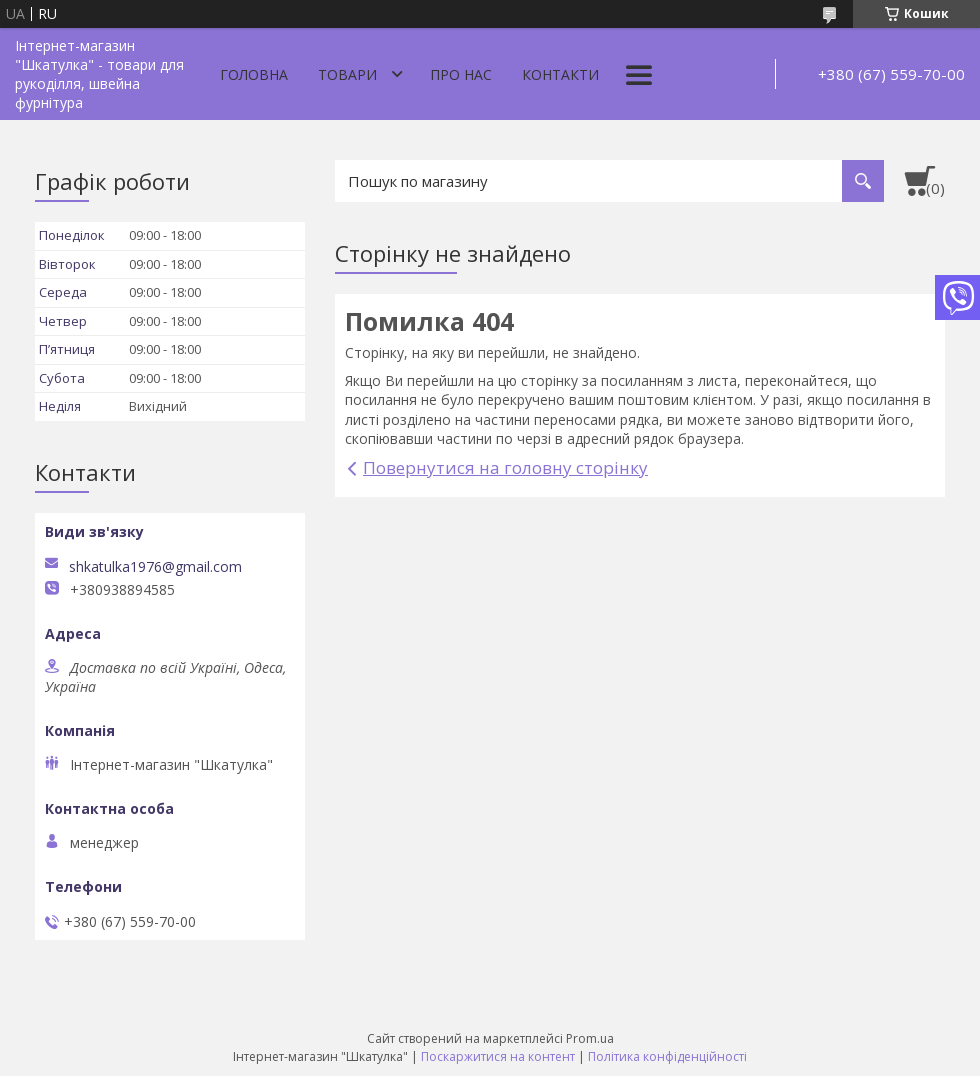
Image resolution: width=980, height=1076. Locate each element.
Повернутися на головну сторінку (505, 467)
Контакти (560, 74)
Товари (347, 74)
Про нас (461, 74)
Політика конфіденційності (667, 1056)
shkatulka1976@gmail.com (155, 567)
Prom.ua (590, 1038)
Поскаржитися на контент (498, 1056)
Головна (254, 74)
